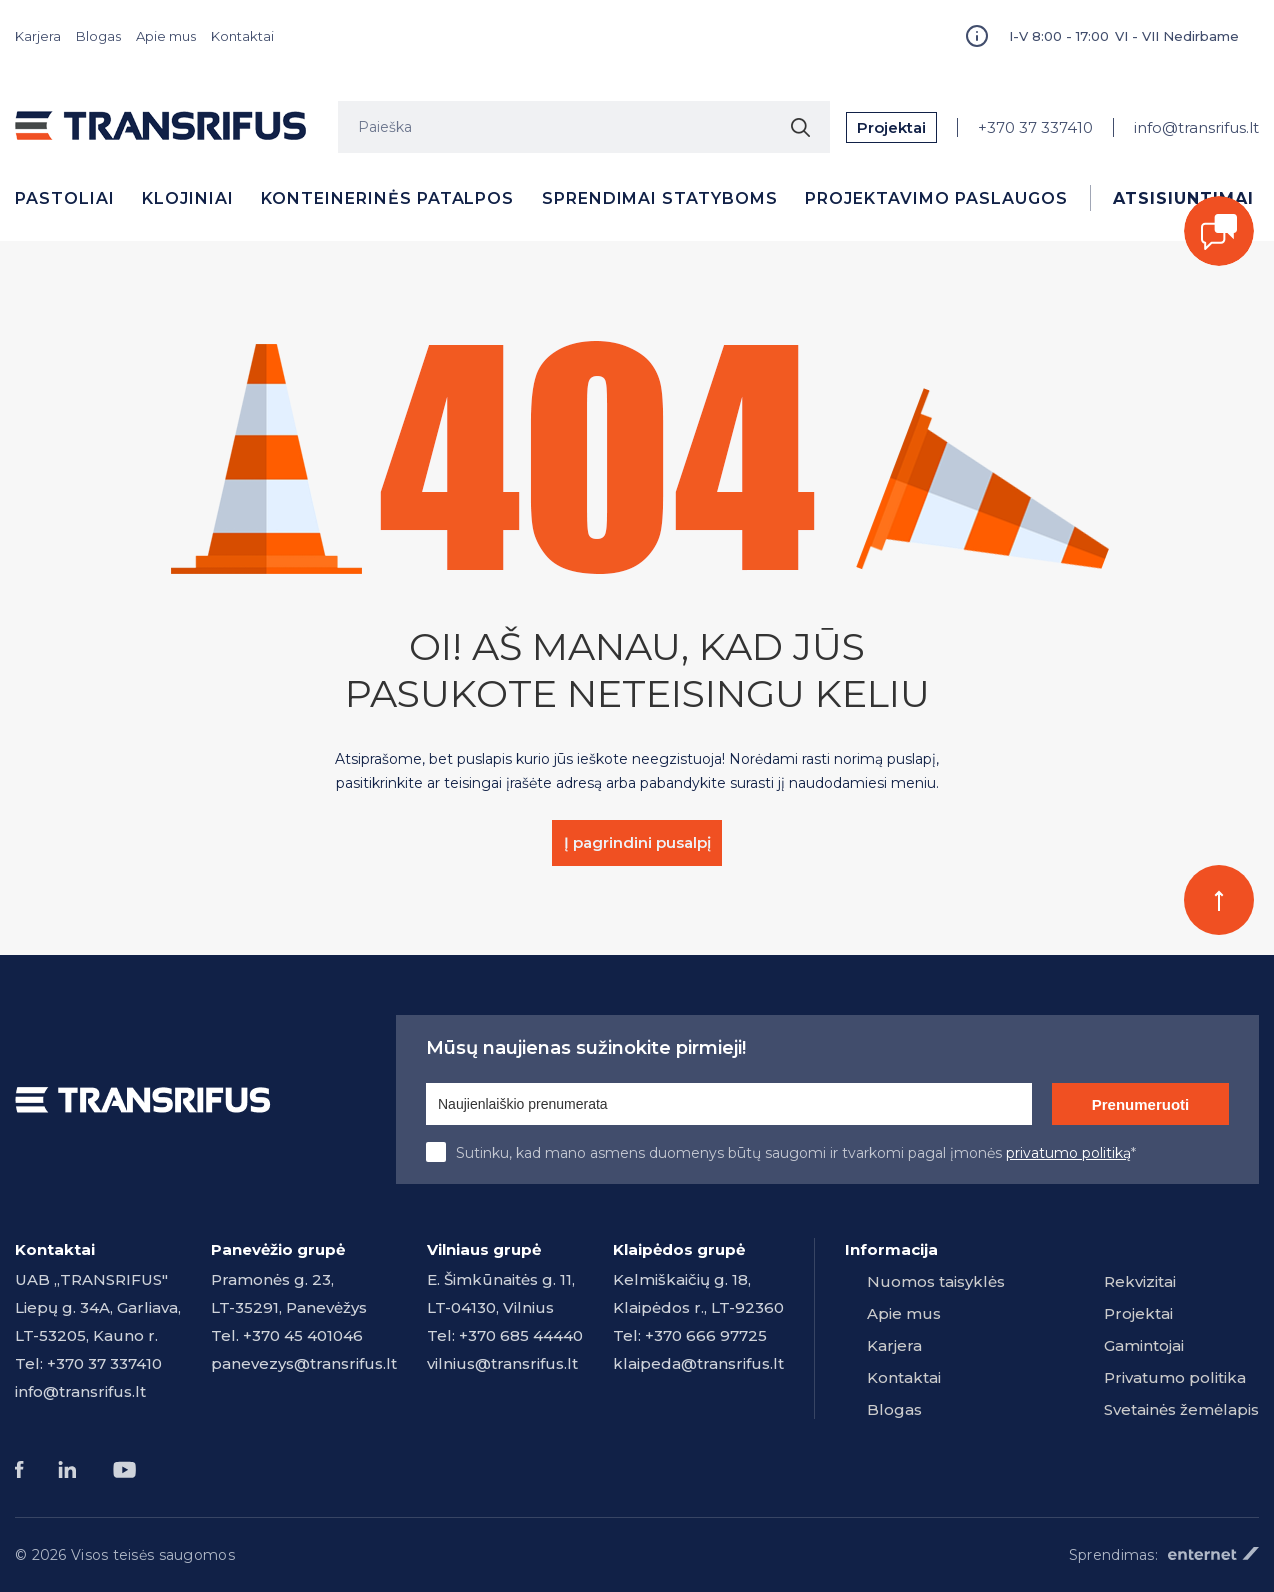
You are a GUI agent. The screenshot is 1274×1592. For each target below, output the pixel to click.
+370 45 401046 (303, 1335)
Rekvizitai (1140, 1281)
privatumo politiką (1068, 1153)
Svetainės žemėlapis (1181, 1409)
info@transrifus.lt (1196, 127)
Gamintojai (1144, 1345)
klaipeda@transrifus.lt (698, 1363)
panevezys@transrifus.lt (304, 1363)
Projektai (891, 127)
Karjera (38, 36)
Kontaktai (242, 36)
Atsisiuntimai (1183, 198)
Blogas (98, 36)
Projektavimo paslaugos (936, 198)
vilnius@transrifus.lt (502, 1363)
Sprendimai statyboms (660, 198)
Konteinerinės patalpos (387, 198)
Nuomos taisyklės (936, 1281)
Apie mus (166, 36)
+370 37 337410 (1035, 127)
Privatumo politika (1175, 1377)
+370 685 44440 (521, 1335)
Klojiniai (188, 198)
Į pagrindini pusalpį (637, 842)
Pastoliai (65, 198)
